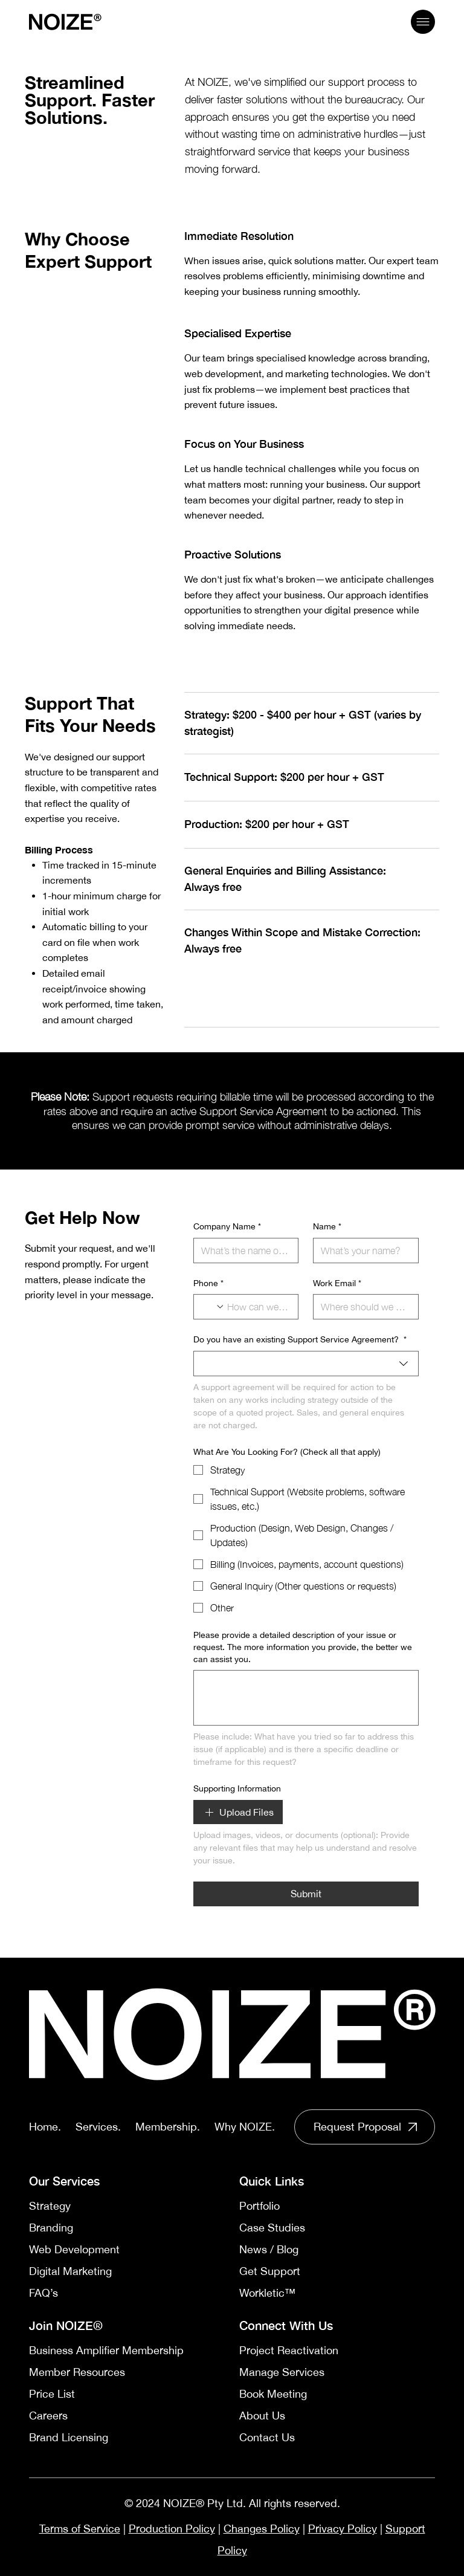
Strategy (50, 2205)
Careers (48, 2415)
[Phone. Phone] (258, 1307)
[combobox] (305, 1363)
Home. (45, 2126)
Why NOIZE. (244, 2126)
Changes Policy (262, 2528)
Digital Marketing (70, 2271)
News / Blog (268, 2249)
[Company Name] (242, 1250)
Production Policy (172, 2528)
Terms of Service (79, 2528)
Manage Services (281, 2372)
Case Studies (272, 2227)
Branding (51, 2227)
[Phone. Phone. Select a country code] (212, 1307)
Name (327, 1227)
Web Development (74, 2249)
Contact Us (267, 2437)
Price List (52, 2393)
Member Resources (77, 2372)
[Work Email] (362, 1307)
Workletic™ (267, 2292)
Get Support (269, 2271)
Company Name (227, 1227)
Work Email (337, 1284)
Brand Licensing (68, 2437)
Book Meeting (273, 2393)
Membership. (167, 2126)
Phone (208, 1284)
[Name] (362, 1250)
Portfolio (259, 2205)
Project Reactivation (288, 2350)
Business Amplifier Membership (106, 2350)
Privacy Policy (342, 2528)
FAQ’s (43, 2292)
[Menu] (423, 22)
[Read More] (364, 2126)
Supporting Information (237, 1788)
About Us (262, 2415)
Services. (98, 2126)
